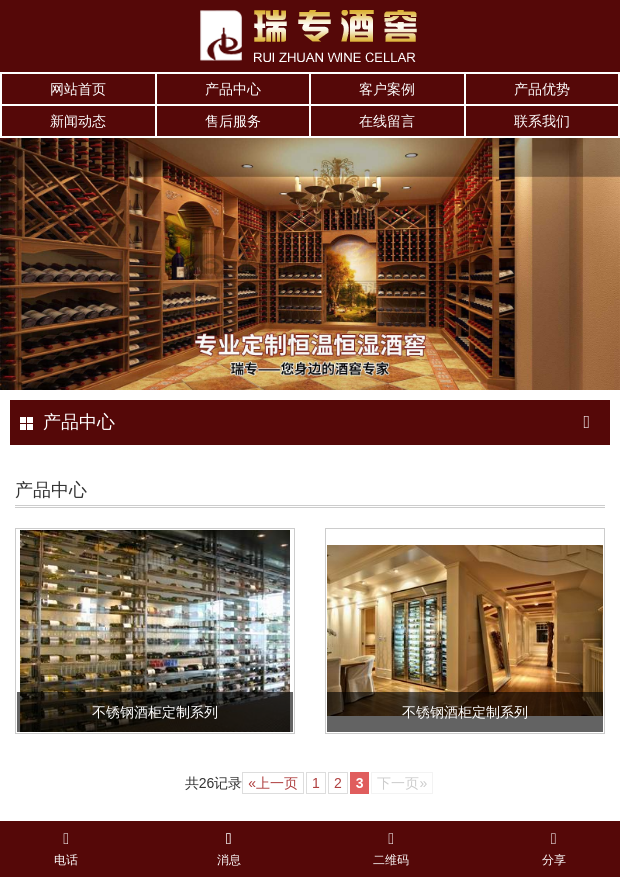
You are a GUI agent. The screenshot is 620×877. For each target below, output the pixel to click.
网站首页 (78, 89)
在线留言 (387, 121)
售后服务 (233, 121)
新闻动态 (78, 121)
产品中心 (233, 89)
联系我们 (542, 121)
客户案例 (387, 89)
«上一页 (273, 783)
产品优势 (542, 89)
